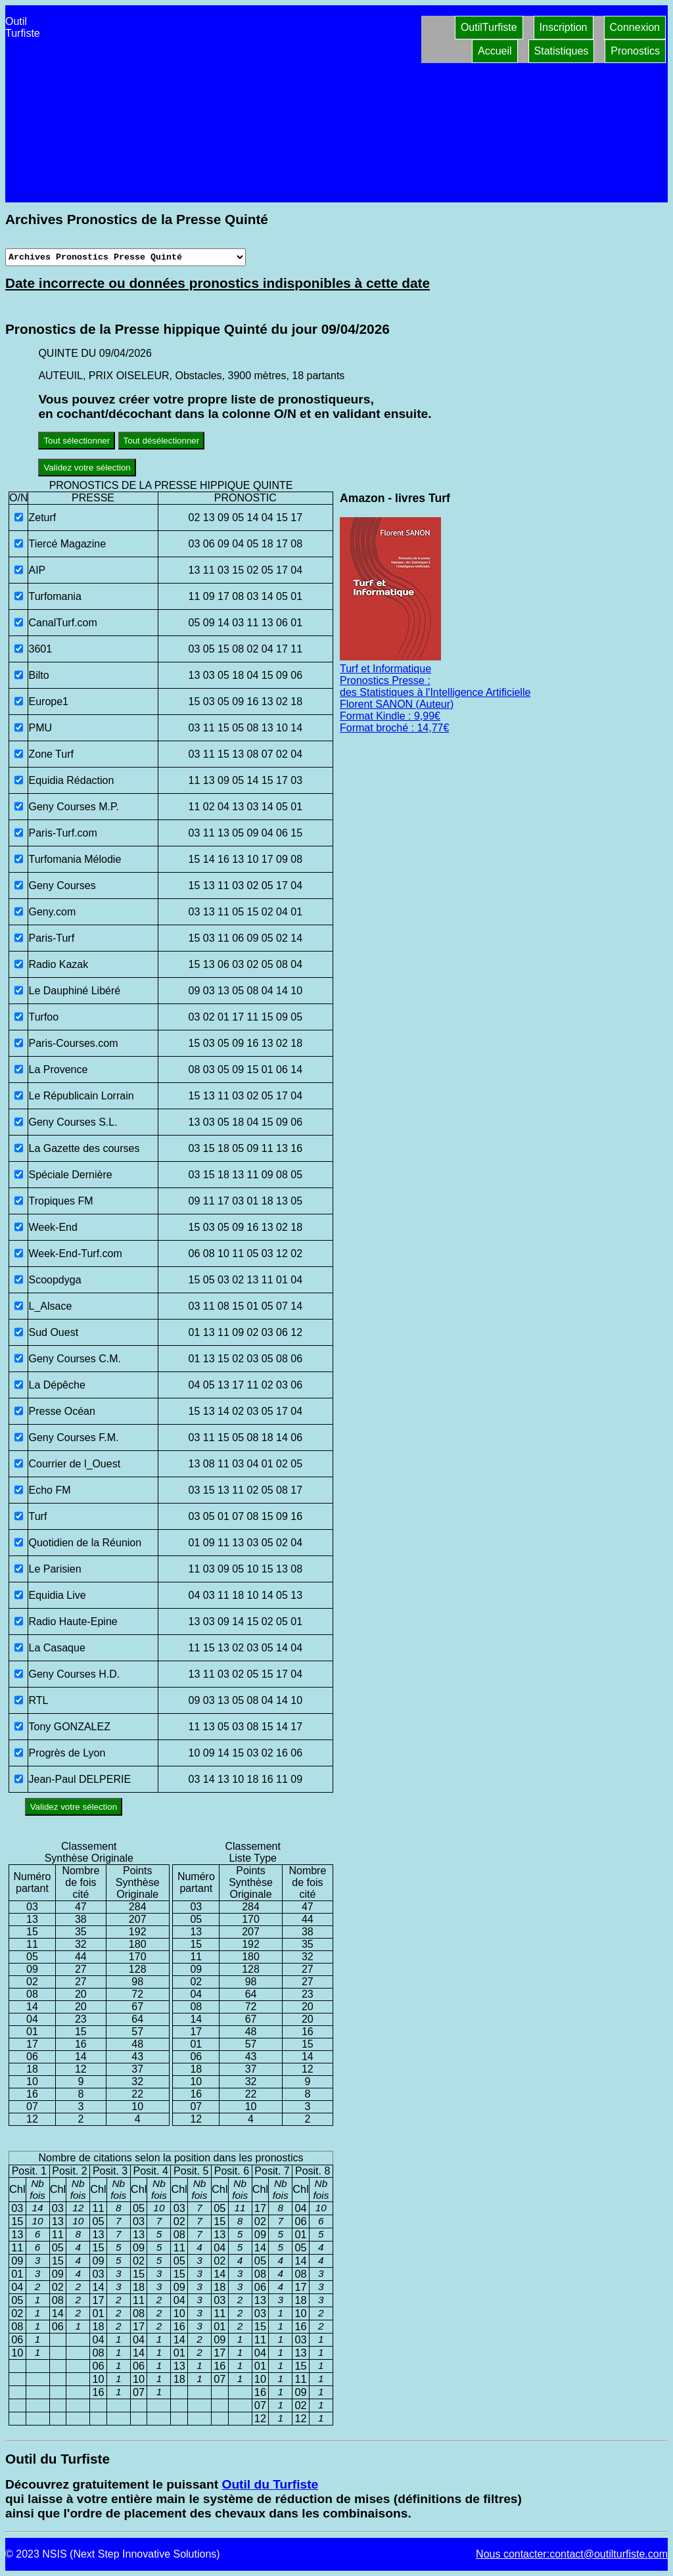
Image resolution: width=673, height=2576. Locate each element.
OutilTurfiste (489, 27)
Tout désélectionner (162, 441)
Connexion (635, 27)
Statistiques (561, 51)
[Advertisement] (230, 104)
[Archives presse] (125, 257)
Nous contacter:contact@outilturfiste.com (572, 2554)
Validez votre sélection (86, 467)
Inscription (564, 27)
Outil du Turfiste (269, 2484)
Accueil (495, 51)
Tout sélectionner (76, 441)
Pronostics (635, 51)
